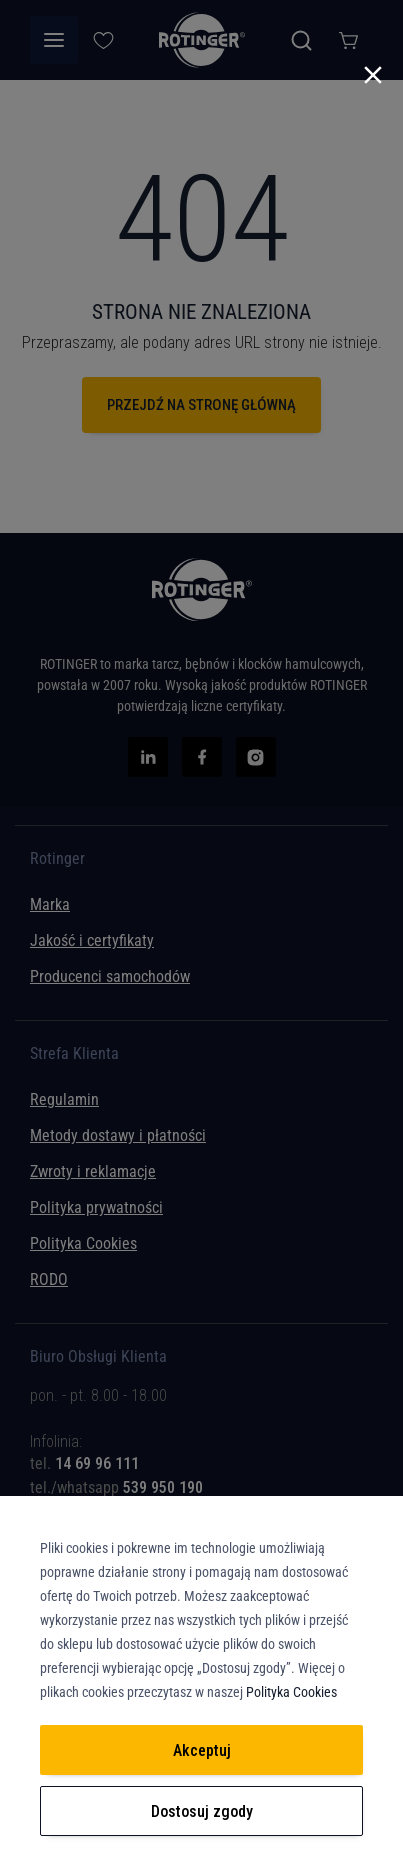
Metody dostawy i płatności (118, 1135)
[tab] (201, 1448)
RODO (49, 1279)
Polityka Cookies (83, 1243)
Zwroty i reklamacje (93, 1171)
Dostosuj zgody (202, 1811)
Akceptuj (202, 1750)
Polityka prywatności (96, 1207)
